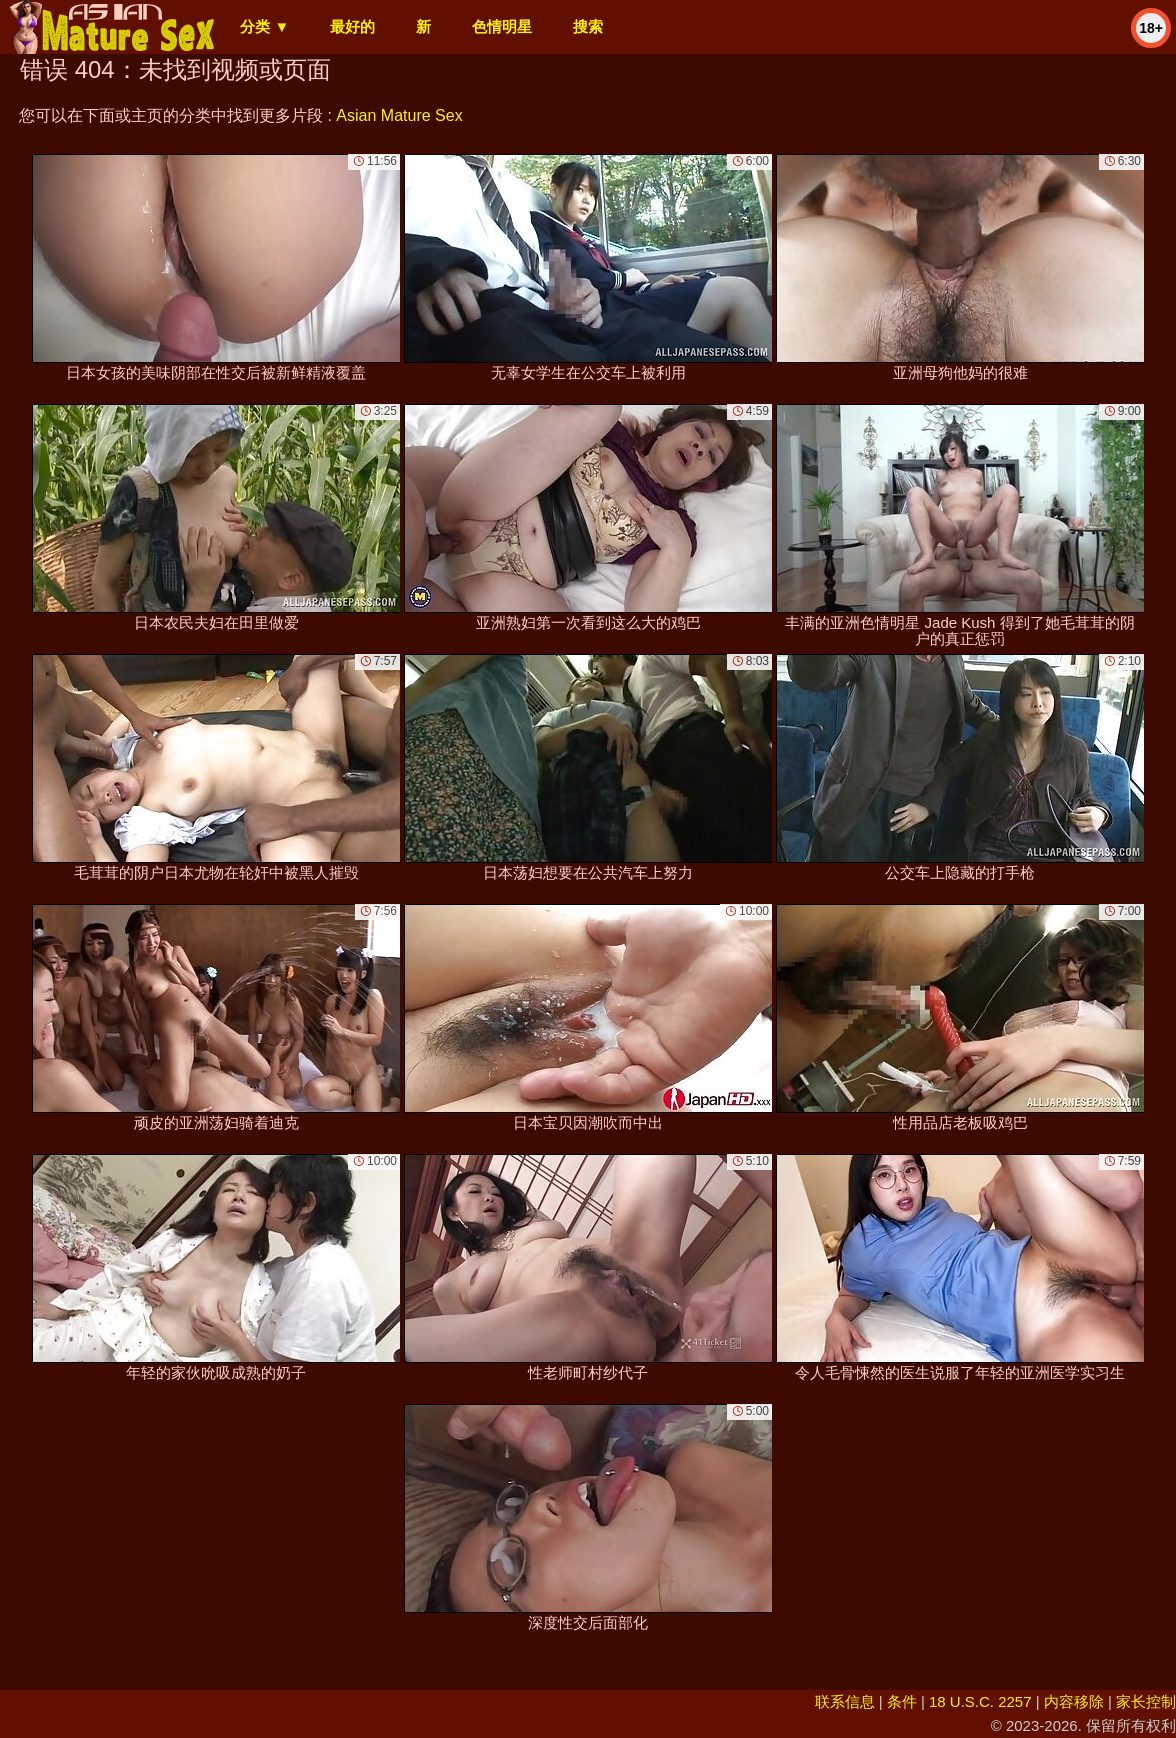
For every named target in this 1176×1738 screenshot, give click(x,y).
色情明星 (502, 26)
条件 (902, 1701)
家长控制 (1146, 1701)
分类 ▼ (264, 26)
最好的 (352, 26)
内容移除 (1074, 1701)
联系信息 (845, 1701)
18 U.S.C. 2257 (980, 1701)
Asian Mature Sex (399, 115)
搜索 (588, 26)
